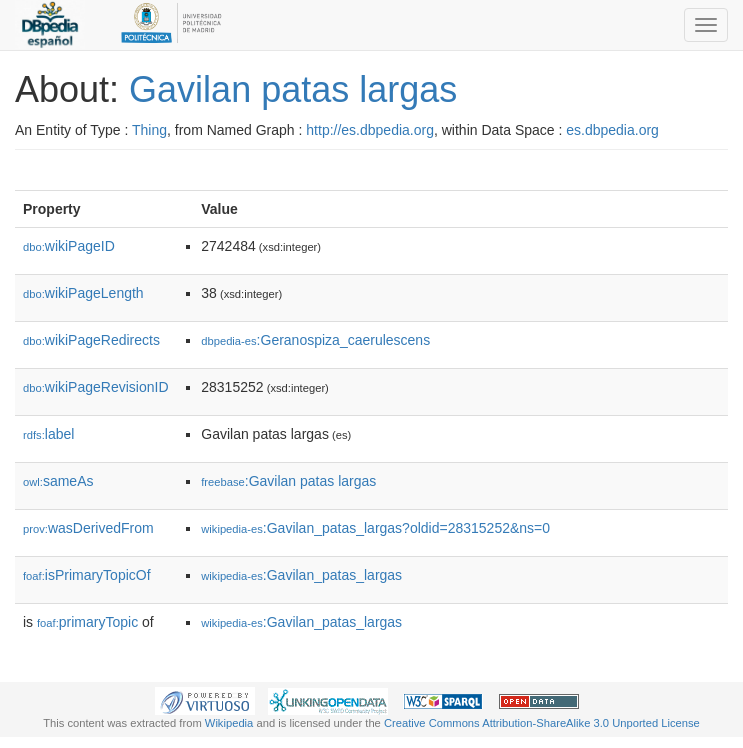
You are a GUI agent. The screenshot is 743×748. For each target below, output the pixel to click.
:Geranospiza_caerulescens (315, 340)
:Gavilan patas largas (288, 481)
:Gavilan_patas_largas (301, 575)
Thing (149, 130)
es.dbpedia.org (612, 130)
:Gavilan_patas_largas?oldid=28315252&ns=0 (375, 528)
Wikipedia (229, 723)
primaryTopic (87, 622)
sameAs (58, 481)
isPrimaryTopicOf (87, 575)
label (48, 434)
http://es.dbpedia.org (370, 130)
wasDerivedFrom (88, 528)
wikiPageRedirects (91, 340)
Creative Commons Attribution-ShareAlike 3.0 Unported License (542, 723)
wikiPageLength (83, 293)
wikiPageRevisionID (96, 387)
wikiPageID (69, 246)
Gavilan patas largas (293, 89)
